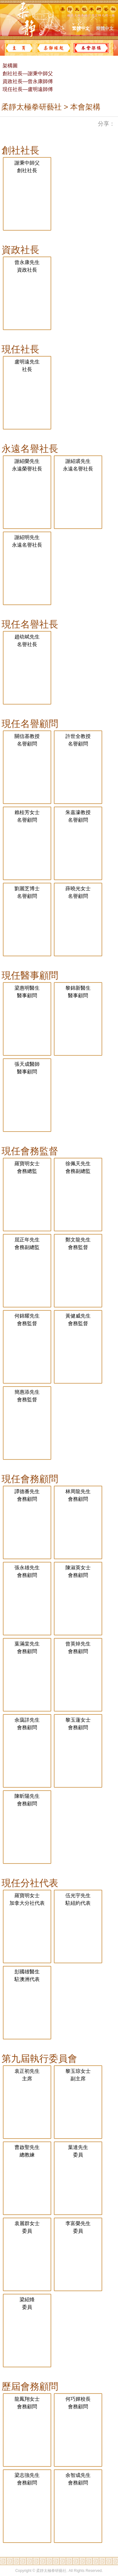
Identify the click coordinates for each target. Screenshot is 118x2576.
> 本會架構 (81, 107)
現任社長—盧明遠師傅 (27, 89)
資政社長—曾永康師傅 (27, 81)
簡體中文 (105, 28)
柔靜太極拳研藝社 (31, 107)
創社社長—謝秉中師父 (27, 73)
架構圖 (9, 65)
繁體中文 (81, 28)
